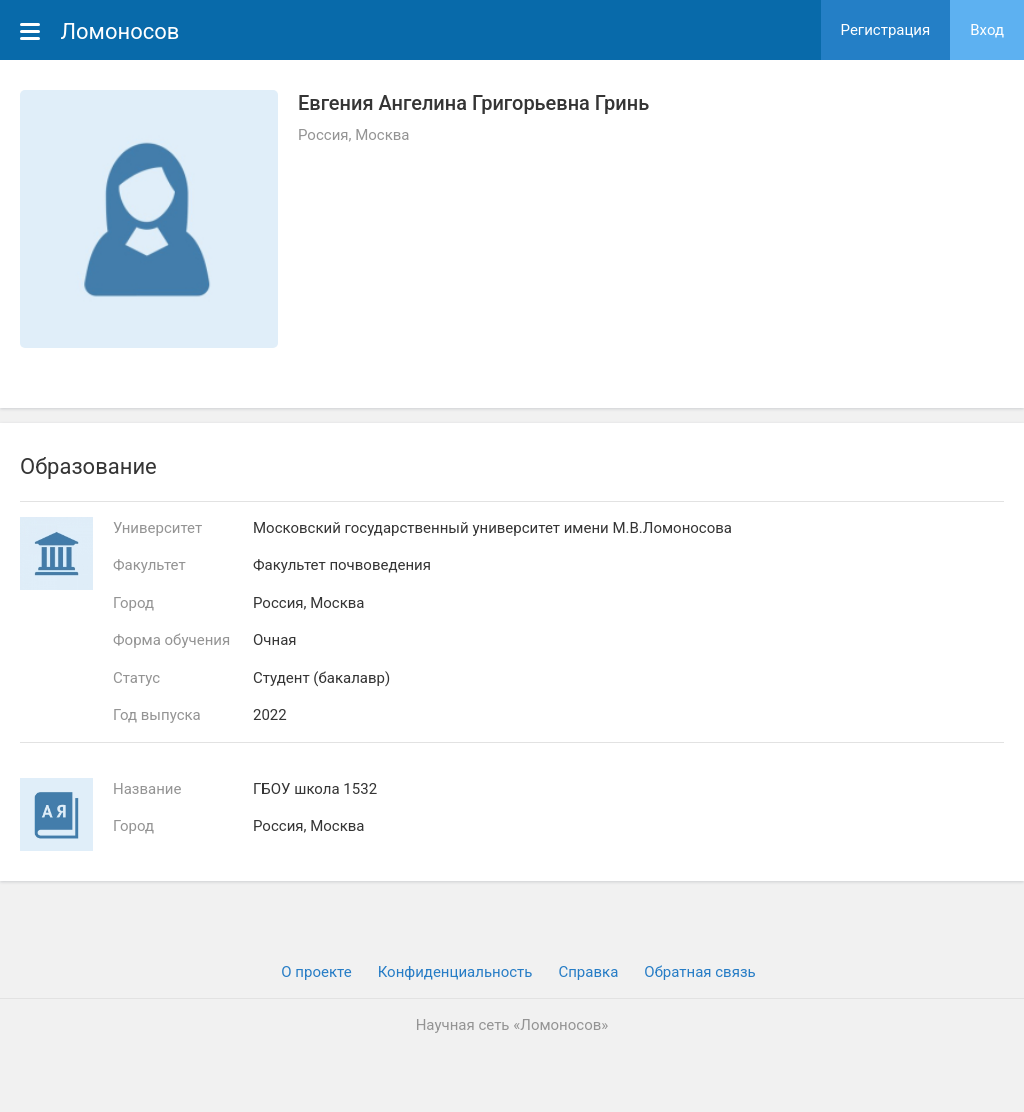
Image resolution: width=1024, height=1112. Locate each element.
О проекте (316, 972)
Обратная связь (699, 972)
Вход (987, 30)
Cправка (588, 972)
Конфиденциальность (455, 972)
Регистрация (886, 30)
